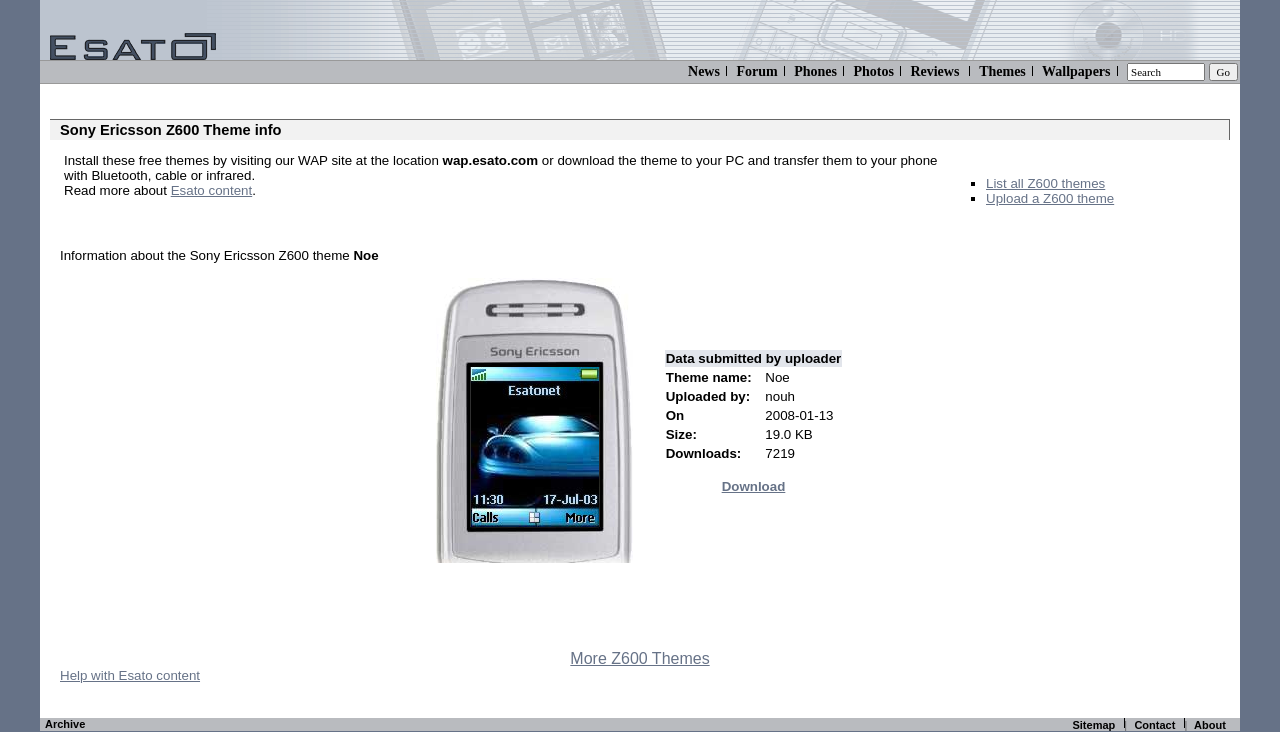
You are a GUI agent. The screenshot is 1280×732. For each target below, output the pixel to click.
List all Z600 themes (1045, 183)
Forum (756, 71)
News (704, 71)
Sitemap (1093, 725)
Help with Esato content (130, 675)
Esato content (212, 190)
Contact (1154, 725)
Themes (1002, 71)
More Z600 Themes (639, 658)
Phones (815, 71)
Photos (873, 71)
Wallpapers (1076, 71)
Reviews (934, 71)
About (1210, 725)
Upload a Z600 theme (1050, 198)
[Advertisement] (298, 220)
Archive (65, 724)
